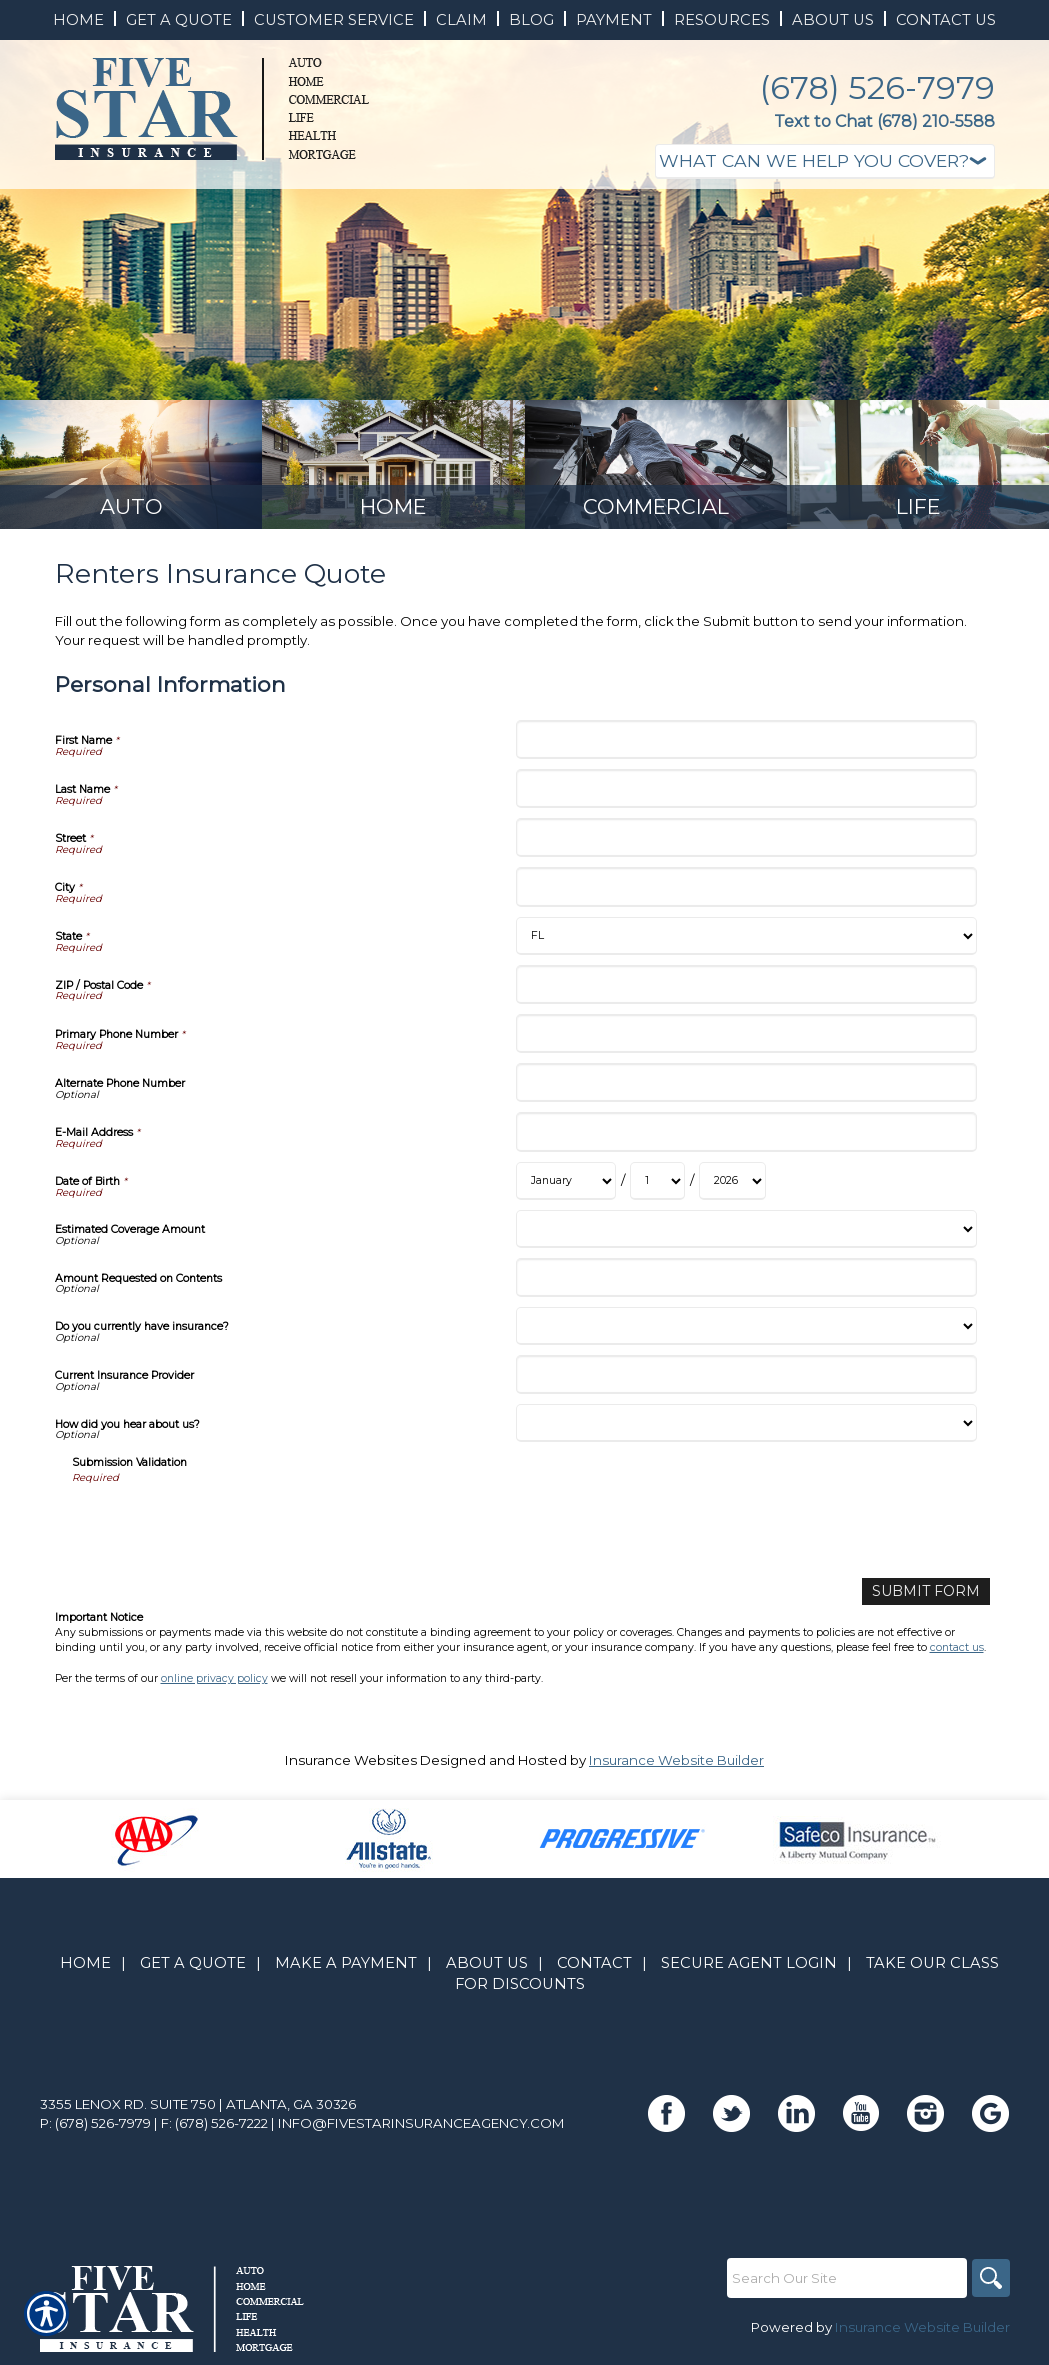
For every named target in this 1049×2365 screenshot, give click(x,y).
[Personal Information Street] (746, 843)
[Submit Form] (931, 1596)
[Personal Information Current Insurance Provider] (746, 1380)
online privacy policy (214, 1682)
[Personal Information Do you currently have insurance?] (746, 1332)
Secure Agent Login (749, 1968)
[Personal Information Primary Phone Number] (746, 1039)
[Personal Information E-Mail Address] (746, 1137)
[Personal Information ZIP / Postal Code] (746, 990)
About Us (487, 1968)
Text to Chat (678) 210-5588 (884, 121)
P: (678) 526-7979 (95, 2127)
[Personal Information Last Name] (746, 794)
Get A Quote (193, 1968)
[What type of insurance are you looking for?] (825, 161)
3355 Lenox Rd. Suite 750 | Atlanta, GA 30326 (198, 2108)
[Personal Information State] (746, 942)
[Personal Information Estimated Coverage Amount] (746, 1235)
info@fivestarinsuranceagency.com (421, 2127)
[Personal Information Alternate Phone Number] (746, 1088)
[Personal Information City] (746, 892)
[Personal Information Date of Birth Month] (566, 1187)
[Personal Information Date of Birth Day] (657, 1187)
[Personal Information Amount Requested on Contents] (746, 1283)
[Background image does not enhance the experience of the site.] (131, 467)
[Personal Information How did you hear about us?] (746, 1429)
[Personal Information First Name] (746, 745)
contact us (957, 1652)
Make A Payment (346, 1968)
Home (85, 1968)
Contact (594, 1968)
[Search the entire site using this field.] (845, 2282)
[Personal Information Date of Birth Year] (732, 1187)
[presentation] (224, 1530)
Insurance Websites (351, 1764)
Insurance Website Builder (676, 1764)
